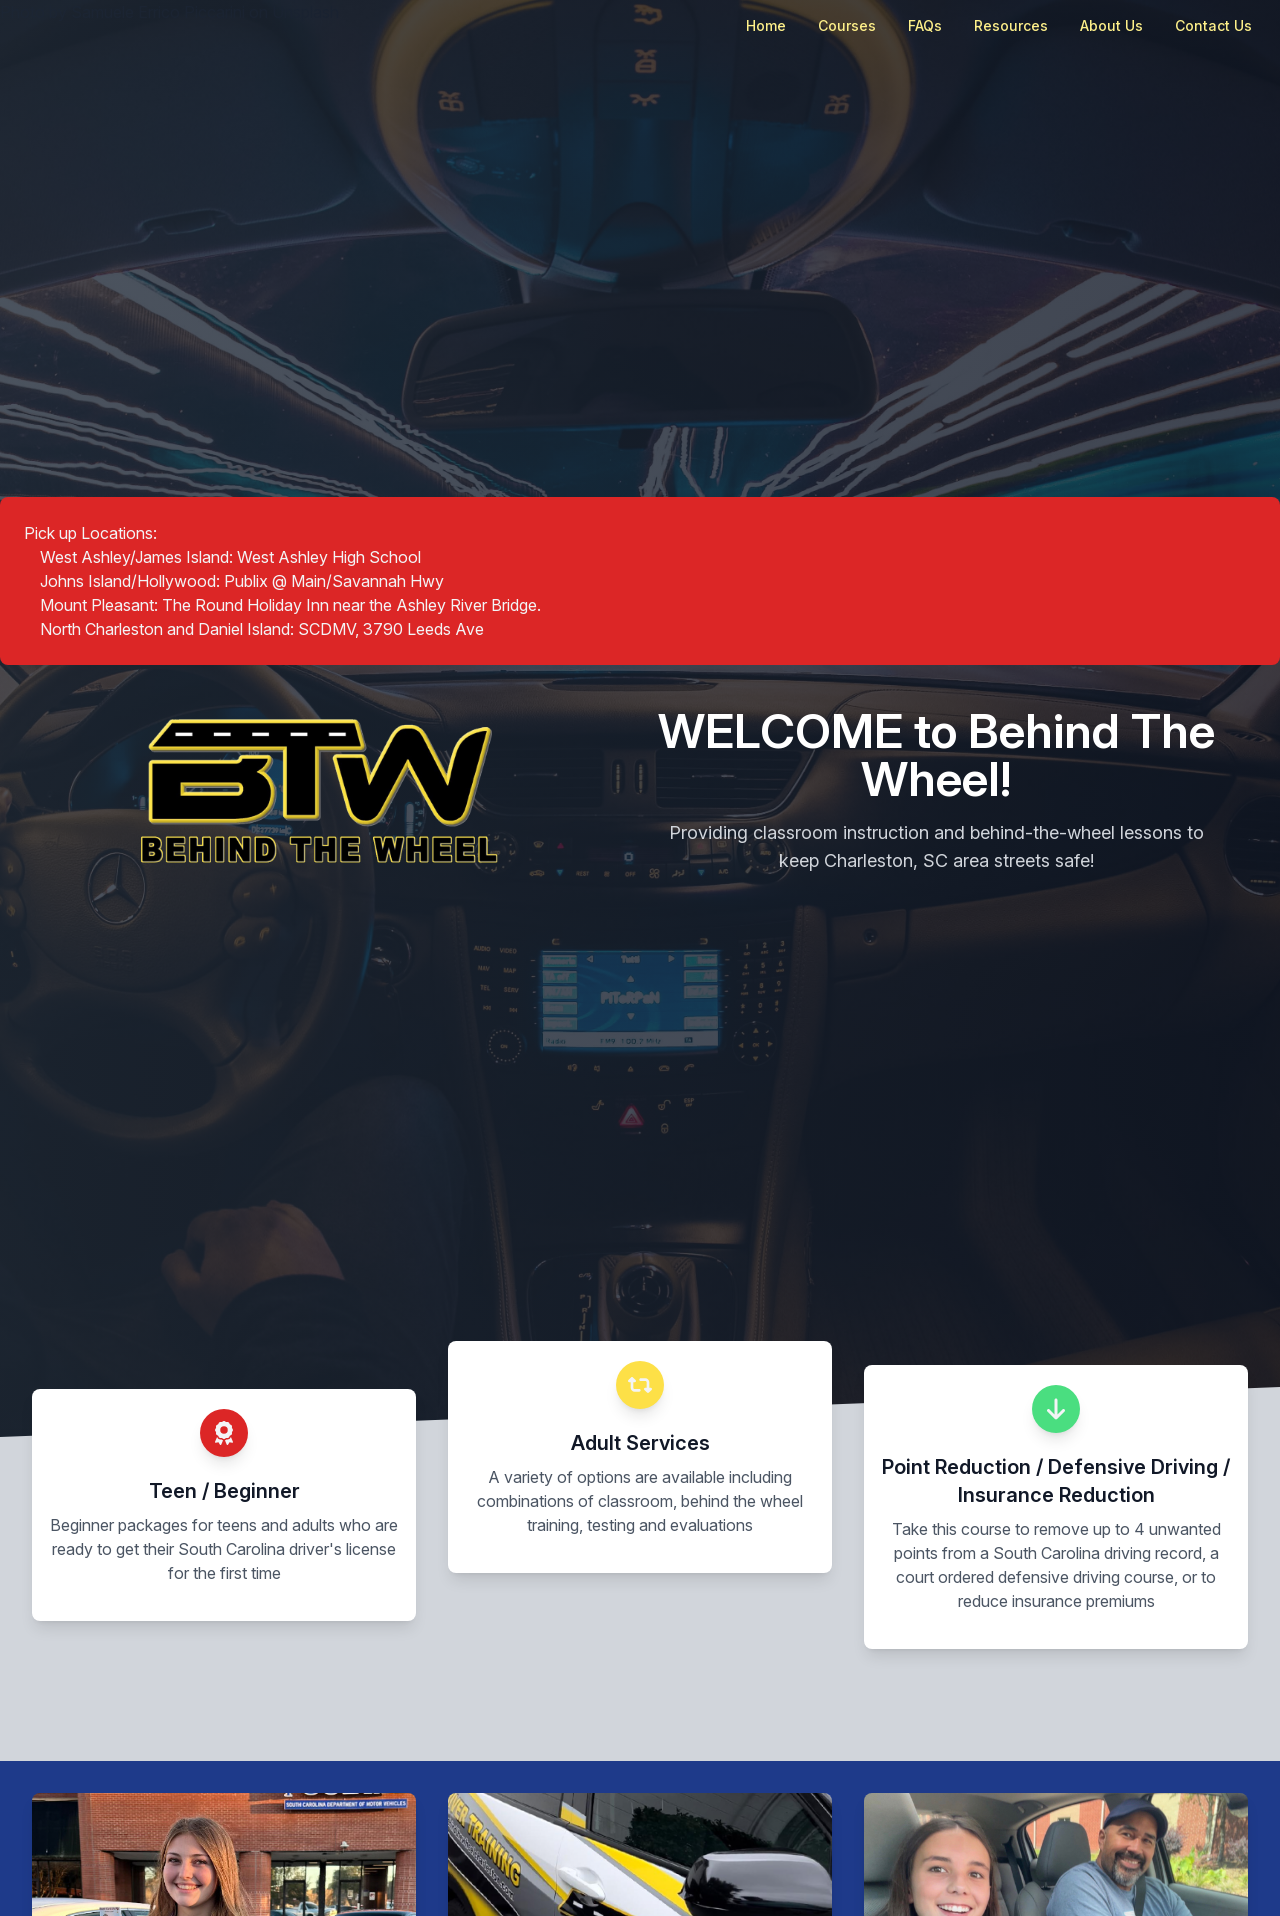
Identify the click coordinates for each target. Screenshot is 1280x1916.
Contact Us (1213, 25)
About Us (1111, 25)
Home (766, 25)
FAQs (925, 25)
